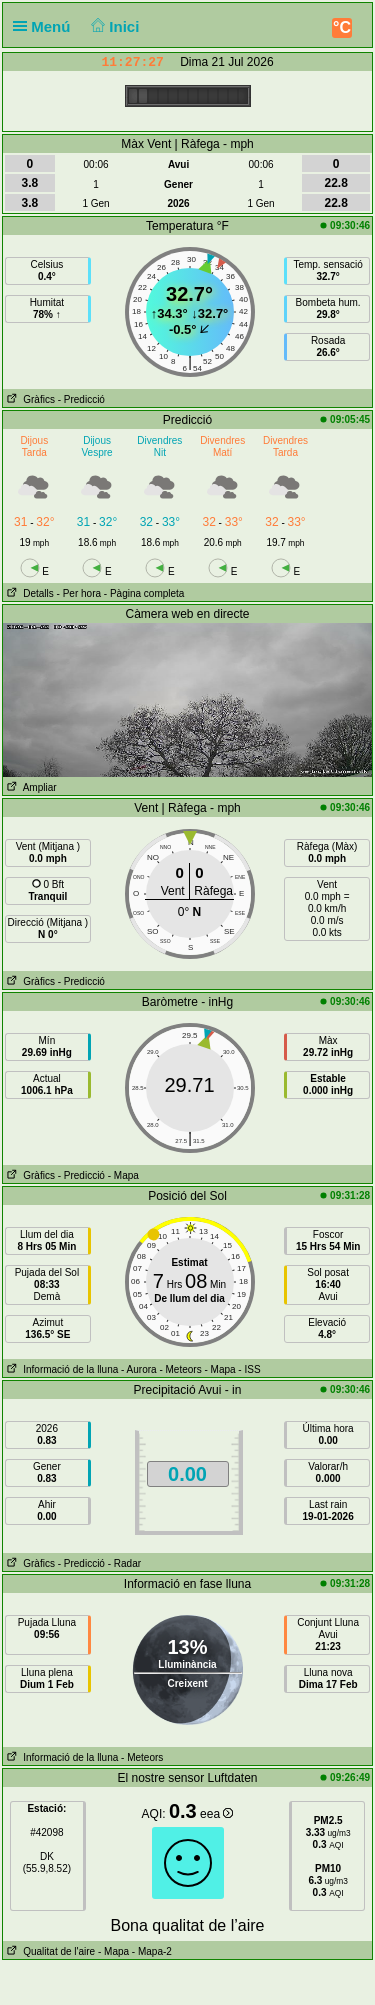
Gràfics (29, 399)
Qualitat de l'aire (49, 1951)
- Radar (124, 1563)
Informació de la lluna (60, 1369)
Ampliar (30, 787)
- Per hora (79, 593)
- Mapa (123, 1175)
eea (216, 1814)
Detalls (28, 593)
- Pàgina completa (144, 593)
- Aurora (139, 1369)
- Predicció (81, 399)
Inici (113, 26)
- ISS (249, 1369)
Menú (46, 26)
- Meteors (180, 1369)
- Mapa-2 (150, 1951)
